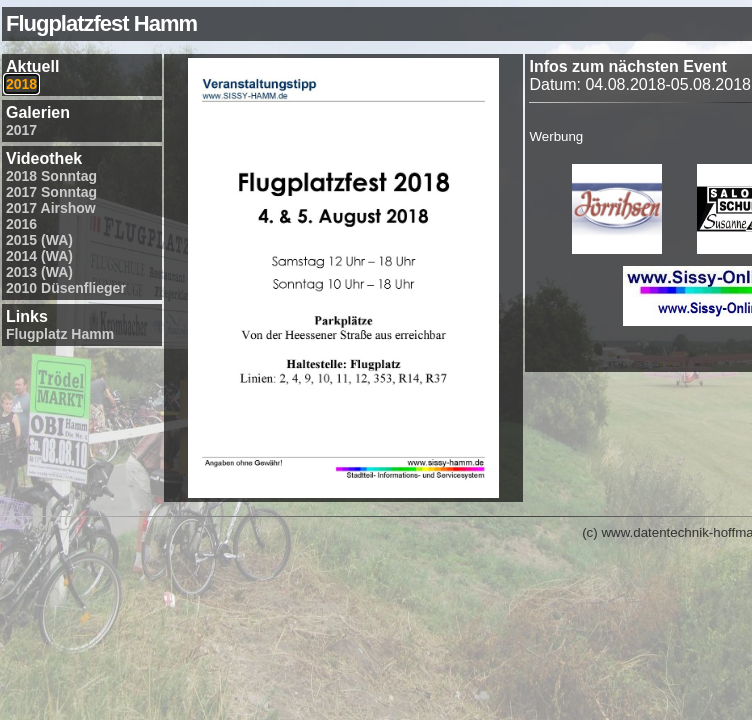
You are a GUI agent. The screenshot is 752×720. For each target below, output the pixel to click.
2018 (21, 84)
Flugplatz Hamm (60, 334)
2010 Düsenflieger (66, 288)
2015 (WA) (39, 240)
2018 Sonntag (51, 176)
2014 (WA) (39, 256)
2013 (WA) (39, 272)
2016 (21, 224)
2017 (21, 130)
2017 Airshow (51, 208)
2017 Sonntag (51, 192)
